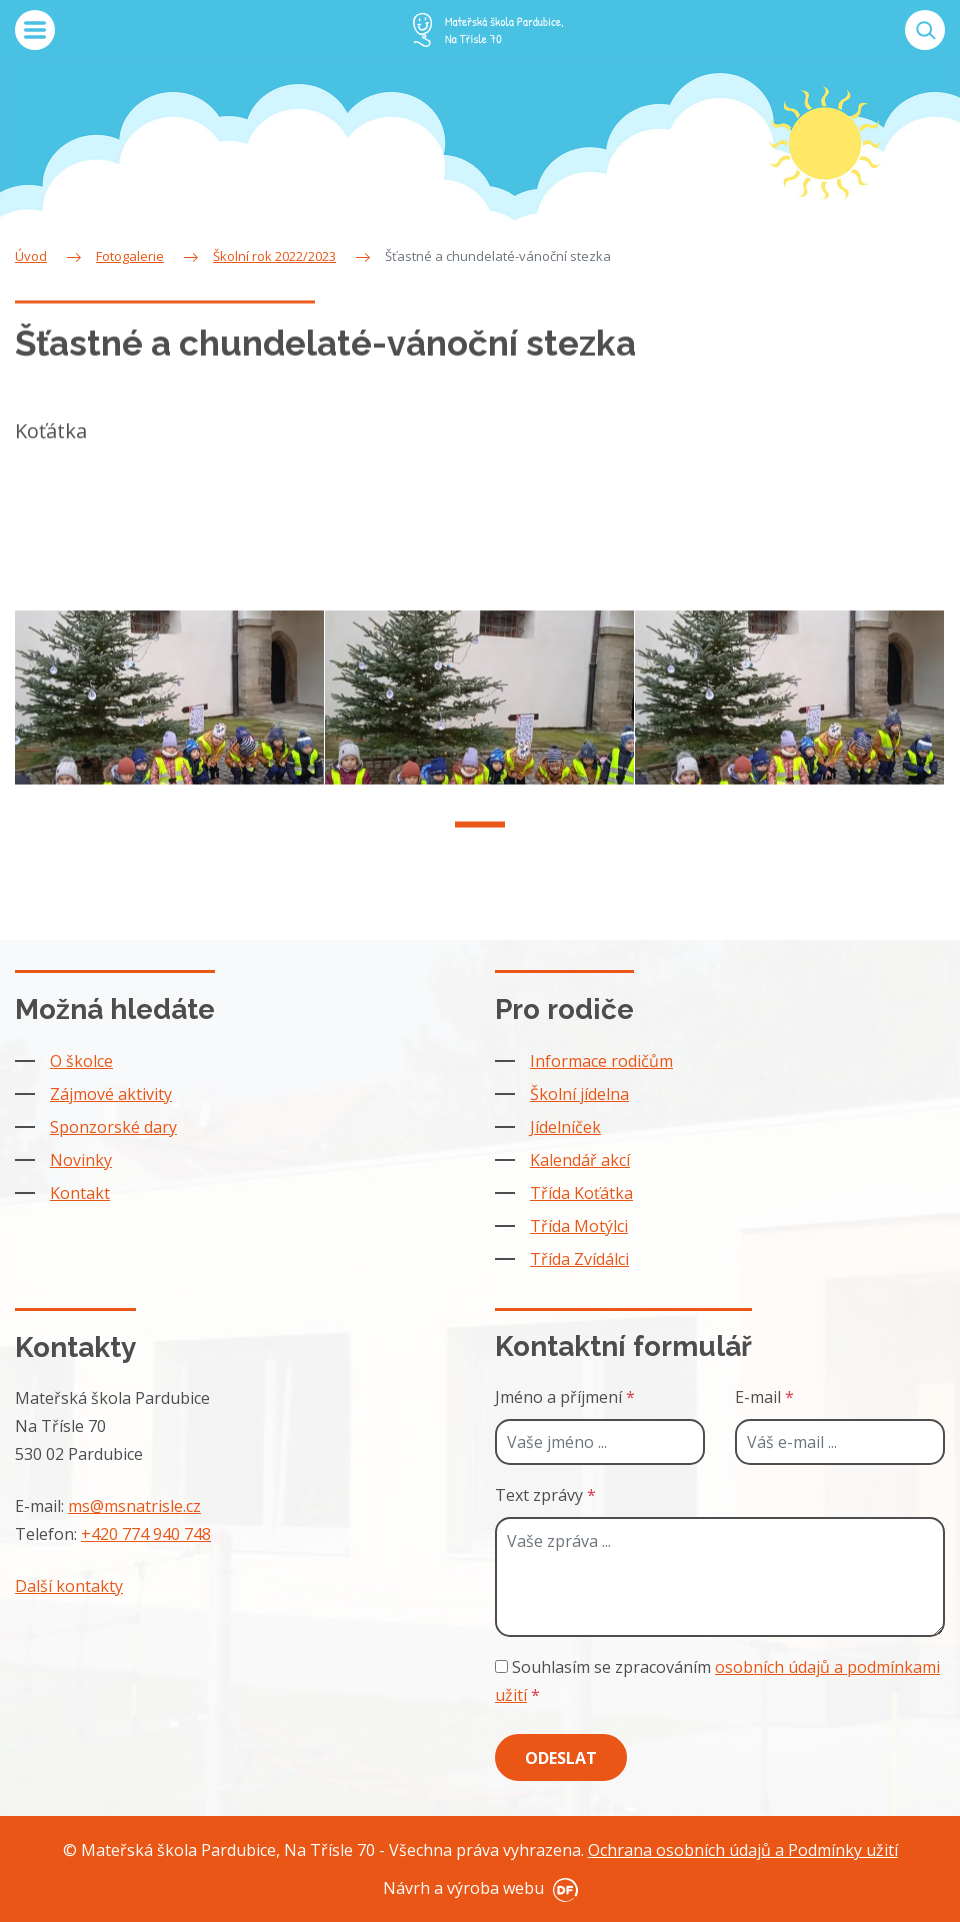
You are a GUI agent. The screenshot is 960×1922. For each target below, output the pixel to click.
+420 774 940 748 (146, 1534)
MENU (35, 30)
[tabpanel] (170, 710)
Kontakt (80, 1193)
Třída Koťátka (581, 1193)
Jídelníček (565, 1127)
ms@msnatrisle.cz (134, 1506)
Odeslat (561, 1758)
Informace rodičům (601, 1061)
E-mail (764, 1397)
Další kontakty (69, 1586)
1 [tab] (480, 837)
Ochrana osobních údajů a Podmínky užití (743, 1850)
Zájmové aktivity (111, 1094)
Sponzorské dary (113, 1127)
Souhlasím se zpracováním (717, 1681)
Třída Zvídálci (579, 1259)
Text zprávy (545, 1495)
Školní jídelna (579, 1094)
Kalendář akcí (580, 1160)
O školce (81, 1061)
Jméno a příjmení (565, 1397)
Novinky (81, 1160)
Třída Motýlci (579, 1226)
